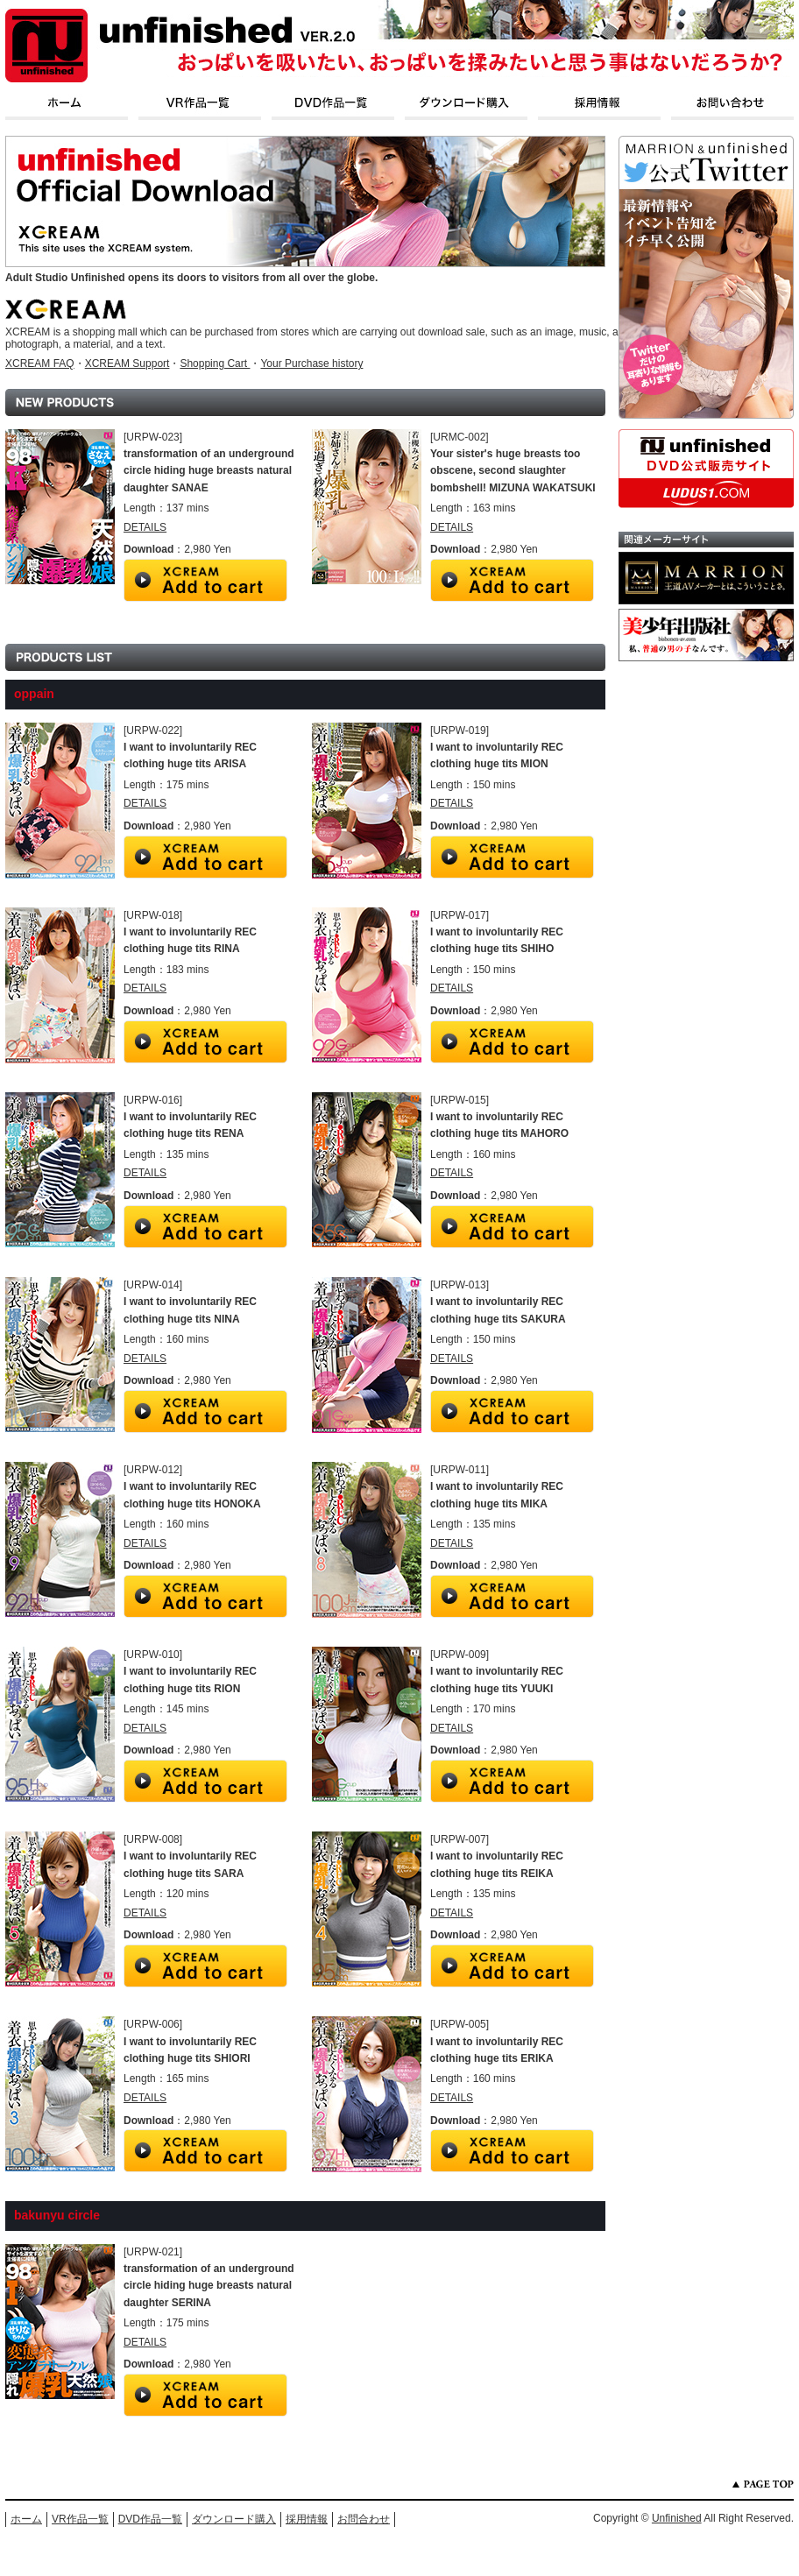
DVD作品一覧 (150, 2519)
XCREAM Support (127, 363)
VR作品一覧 (80, 2519)
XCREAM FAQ (39, 363)
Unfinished (677, 2518)
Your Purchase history (311, 363)
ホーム (26, 2519)
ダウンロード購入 (234, 2519)
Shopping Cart (215, 363)
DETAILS (145, 527)
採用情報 (307, 2519)
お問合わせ (363, 2519)
